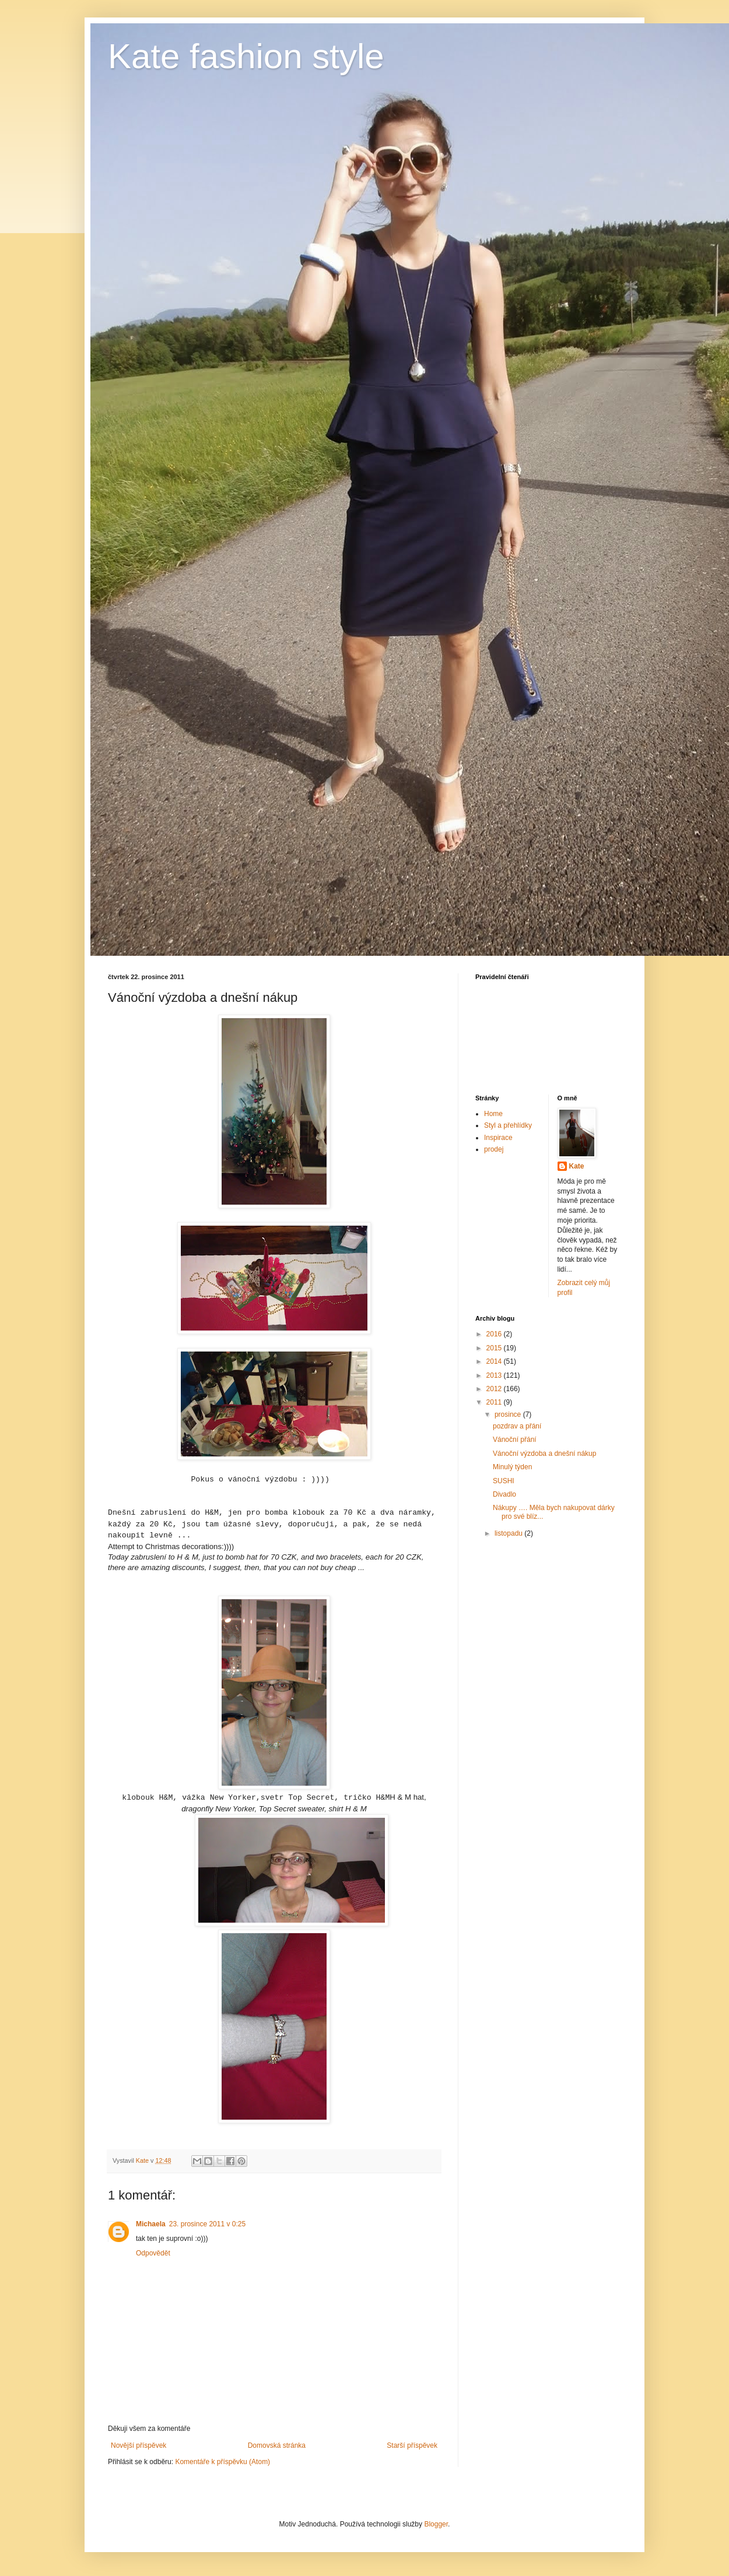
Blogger (436, 2524)
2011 (495, 1402)
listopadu (509, 1533)
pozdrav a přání (517, 1426)
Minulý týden (512, 1467)
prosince (509, 1414)
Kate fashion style (246, 56)
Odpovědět (153, 2253)
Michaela (151, 2224)
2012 (495, 1389)
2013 (495, 1375)
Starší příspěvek (412, 2445)
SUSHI (503, 1481)
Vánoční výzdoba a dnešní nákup (544, 1453)
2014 (495, 1361)
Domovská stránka (277, 2445)
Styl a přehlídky (508, 1125)
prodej (493, 1149)
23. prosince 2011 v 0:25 (207, 2224)
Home (493, 1114)
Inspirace (498, 1138)
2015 (495, 1348)
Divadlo (504, 1494)
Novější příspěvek (138, 2445)
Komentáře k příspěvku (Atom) (222, 2462)
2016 (495, 1334)
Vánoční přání (515, 1439)
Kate (576, 1166)
